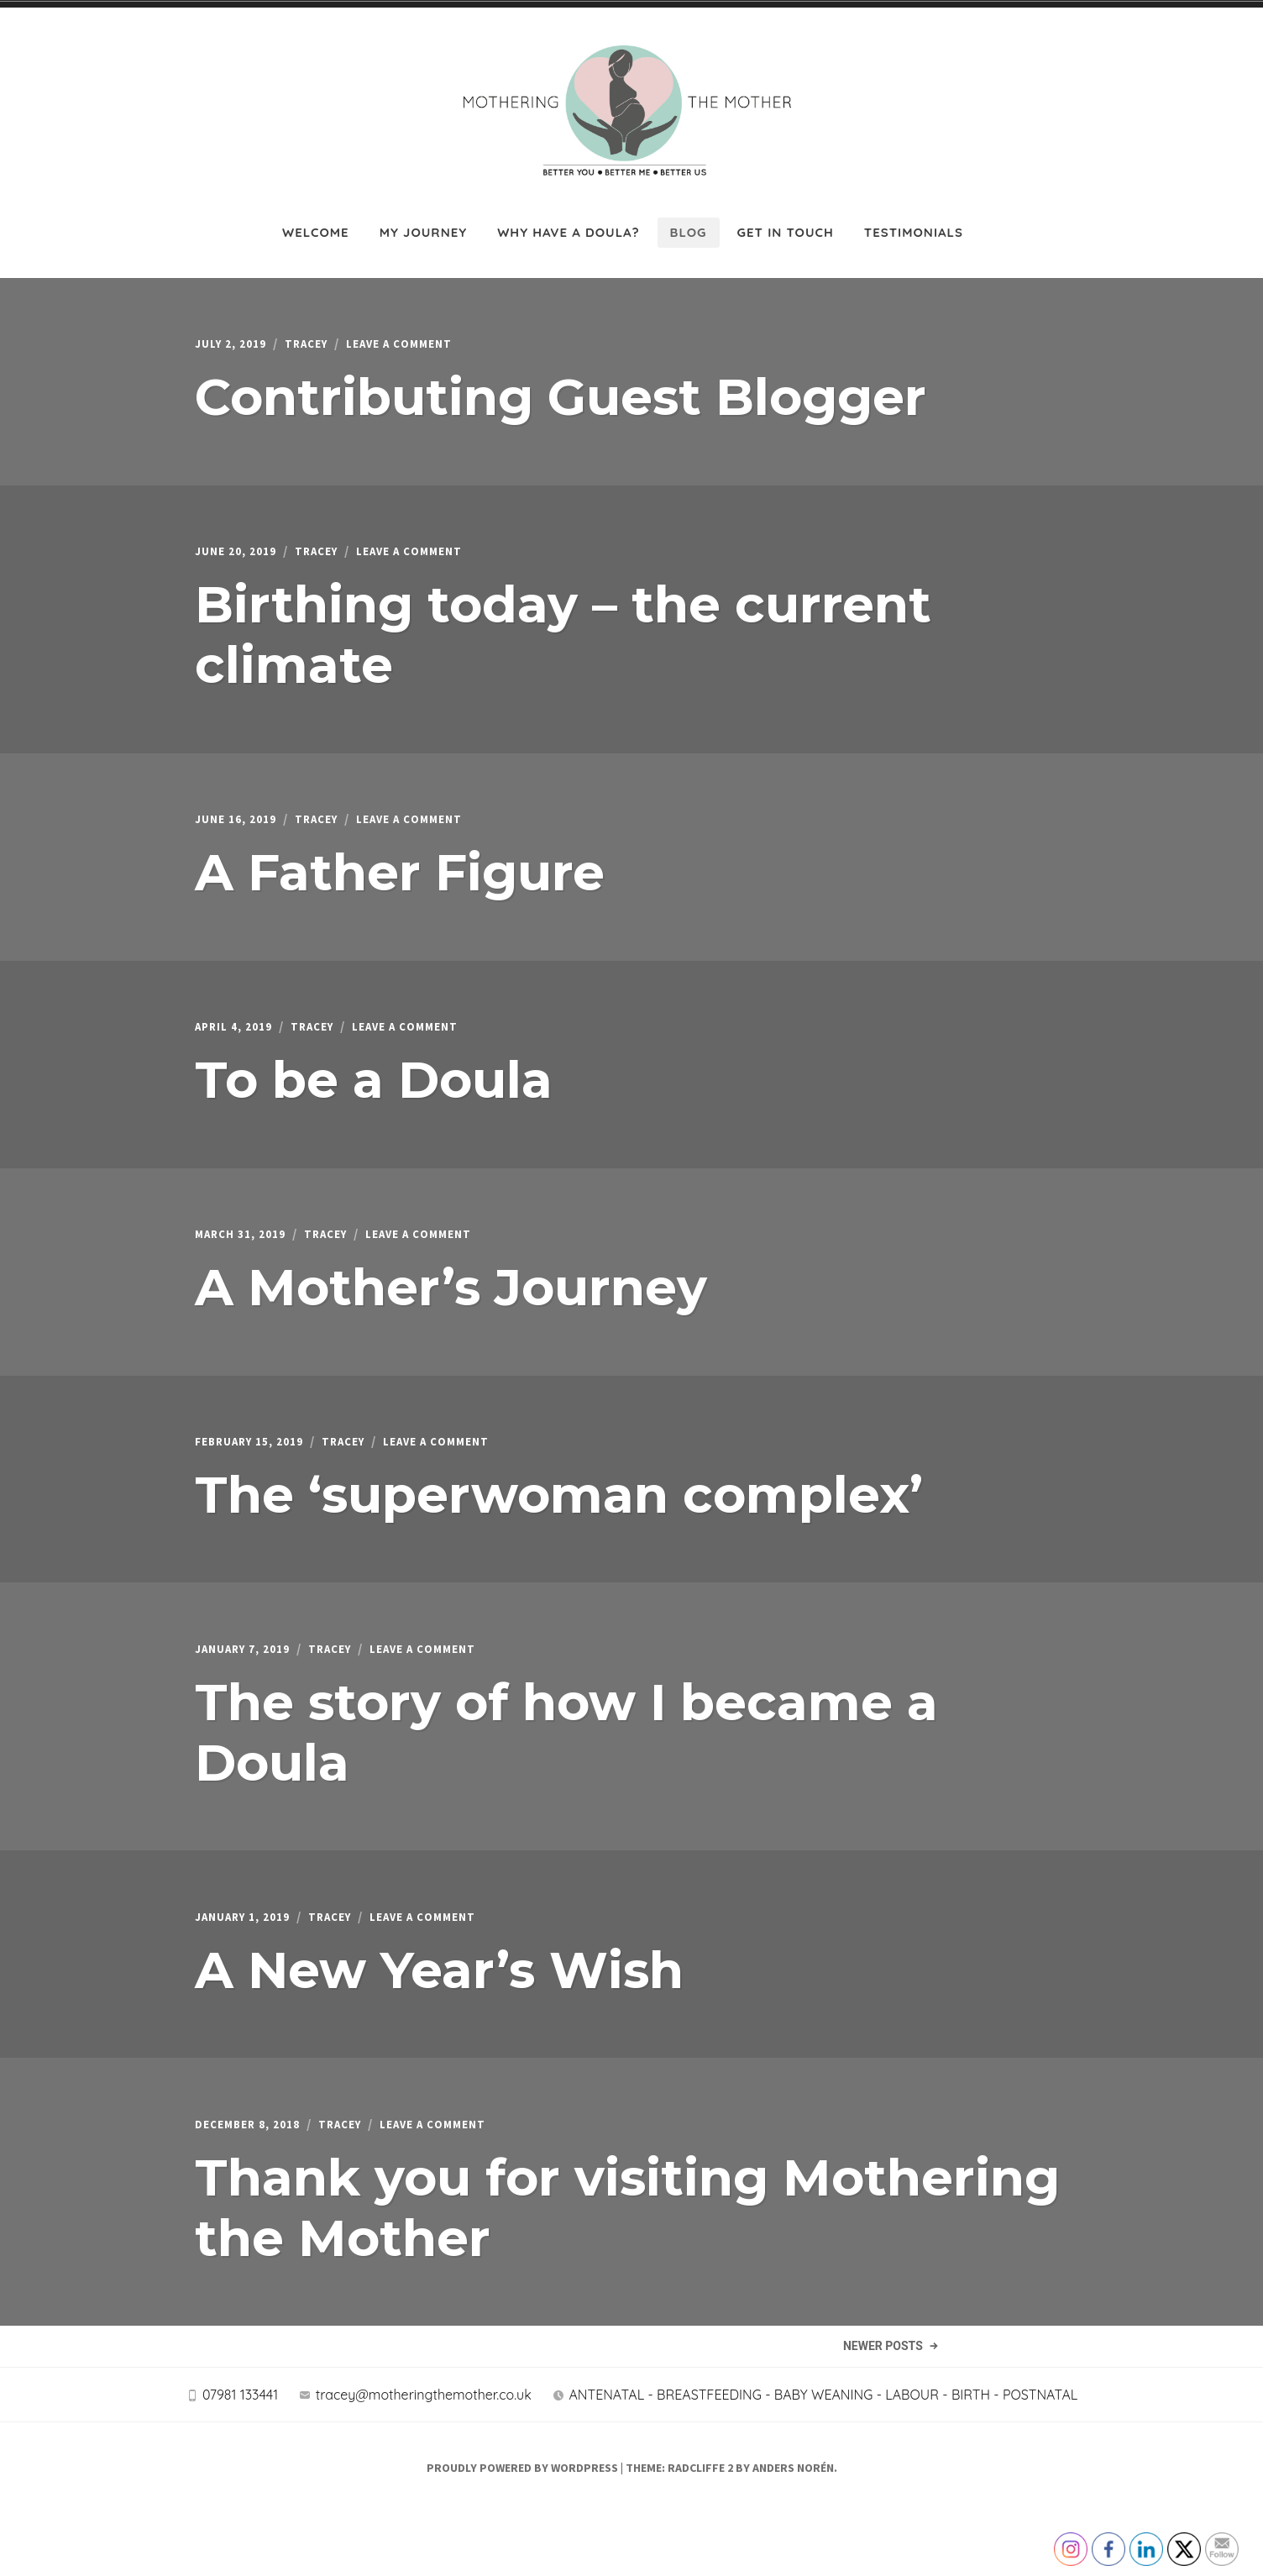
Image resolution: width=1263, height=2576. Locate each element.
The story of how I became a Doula (566, 1747)
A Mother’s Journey (451, 1294)
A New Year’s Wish (439, 1989)
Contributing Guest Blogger (560, 386)
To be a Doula (374, 1082)
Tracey (322, 334)
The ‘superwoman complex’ (559, 1505)
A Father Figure (400, 870)
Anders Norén (793, 2530)
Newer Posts (882, 2390)
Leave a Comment (428, 334)
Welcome (315, 220)
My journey (424, 220)
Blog (688, 220)
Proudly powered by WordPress (522, 2530)
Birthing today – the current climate (563, 629)
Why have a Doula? (568, 220)
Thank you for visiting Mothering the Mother (627, 2231)
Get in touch (785, 220)
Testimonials (913, 220)
